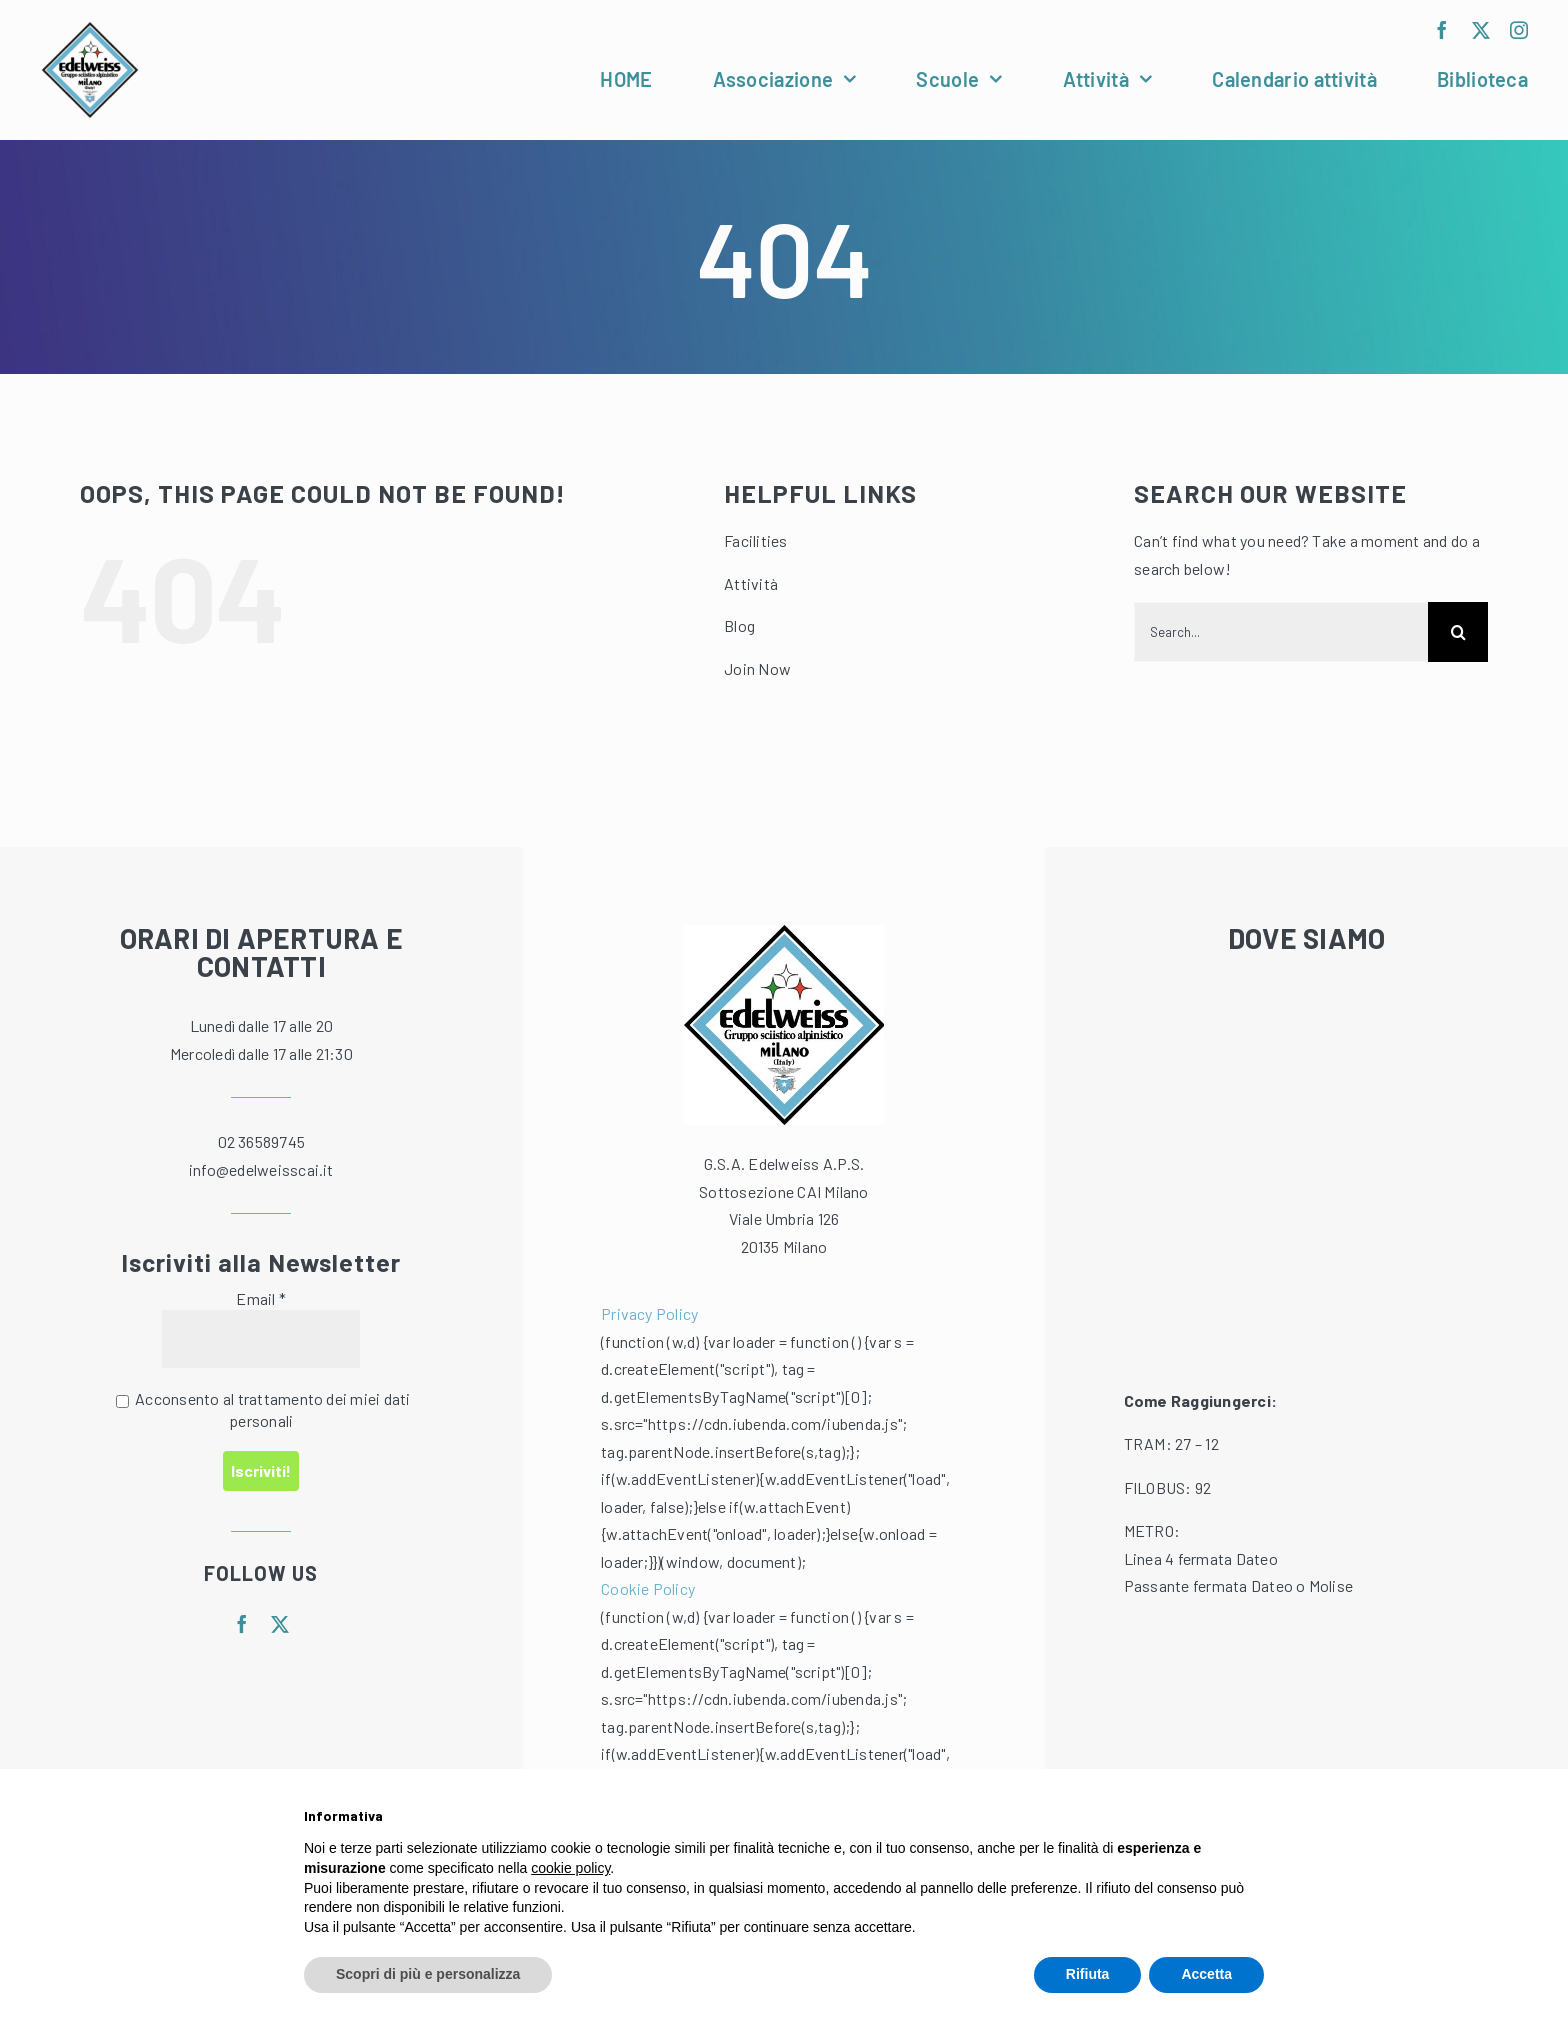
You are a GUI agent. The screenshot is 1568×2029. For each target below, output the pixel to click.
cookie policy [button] (570, 1868)
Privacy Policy (649, 1313)
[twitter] (1481, 30)
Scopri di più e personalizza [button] (428, 1974)
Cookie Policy (648, 1588)
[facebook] (1442, 30)
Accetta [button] (1206, 1974)
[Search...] (1281, 632)
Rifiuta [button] (1088, 1974)
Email (261, 1298)
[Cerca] (1458, 632)
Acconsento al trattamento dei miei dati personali (263, 1409)
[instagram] (1519, 30)
